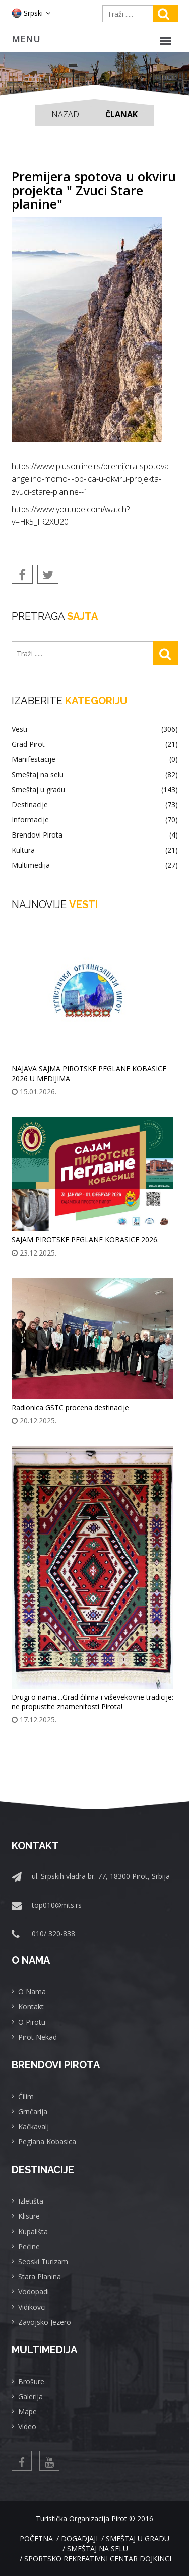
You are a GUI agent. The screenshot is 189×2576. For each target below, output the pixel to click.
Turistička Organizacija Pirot (81, 2518)
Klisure (29, 2216)
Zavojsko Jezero (44, 2322)
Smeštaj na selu (95, 775)
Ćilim (26, 2096)
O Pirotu (31, 2022)
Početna (36, 2538)
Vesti (95, 729)
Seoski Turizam (43, 2261)
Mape (27, 2411)
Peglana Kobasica (47, 2141)
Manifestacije (95, 759)
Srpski (31, 13)
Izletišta (30, 2201)
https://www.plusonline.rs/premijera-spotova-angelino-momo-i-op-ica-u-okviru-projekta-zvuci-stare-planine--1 (91, 479)
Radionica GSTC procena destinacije (70, 1407)
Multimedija (95, 865)
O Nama (32, 1991)
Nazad (65, 114)
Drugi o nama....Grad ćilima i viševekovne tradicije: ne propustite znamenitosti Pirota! (92, 1702)
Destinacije (95, 805)
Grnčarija (32, 2111)
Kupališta (33, 2231)
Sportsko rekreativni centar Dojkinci (97, 2558)
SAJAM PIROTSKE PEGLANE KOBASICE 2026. (85, 1239)
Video (27, 2426)
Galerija (30, 2396)
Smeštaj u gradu (95, 790)
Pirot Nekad (37, 2037)
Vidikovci (32, 2307)
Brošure (31, 2381)
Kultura (95, 850)
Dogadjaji (79, 2538)
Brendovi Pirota (95, 835)
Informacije (95, 820)
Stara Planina (39, 2276)
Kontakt (31, 2006)
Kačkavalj (33, 2126)
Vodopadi (33, 2291)
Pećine (29, 2246)
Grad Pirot (95, 744)
